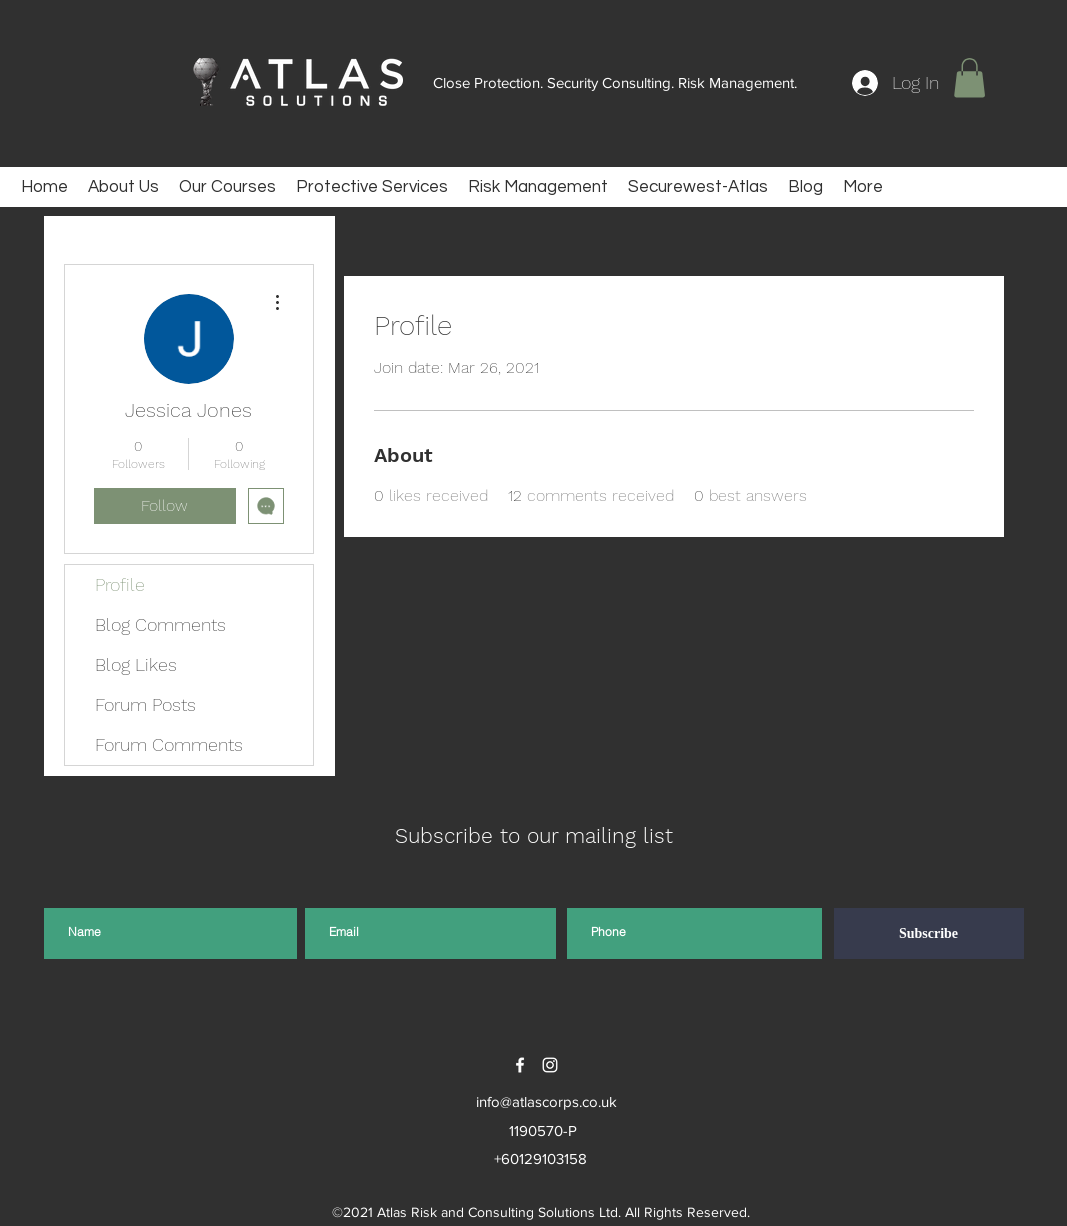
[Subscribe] (929, 933)
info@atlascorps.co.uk (546, 1101)
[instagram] (550, 1065)
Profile (120, 584)
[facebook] (520, 1065)
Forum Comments (169, 744)
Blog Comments (160, 624)
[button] (969, 77)
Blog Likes (136, 664)
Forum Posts (145, 704)
